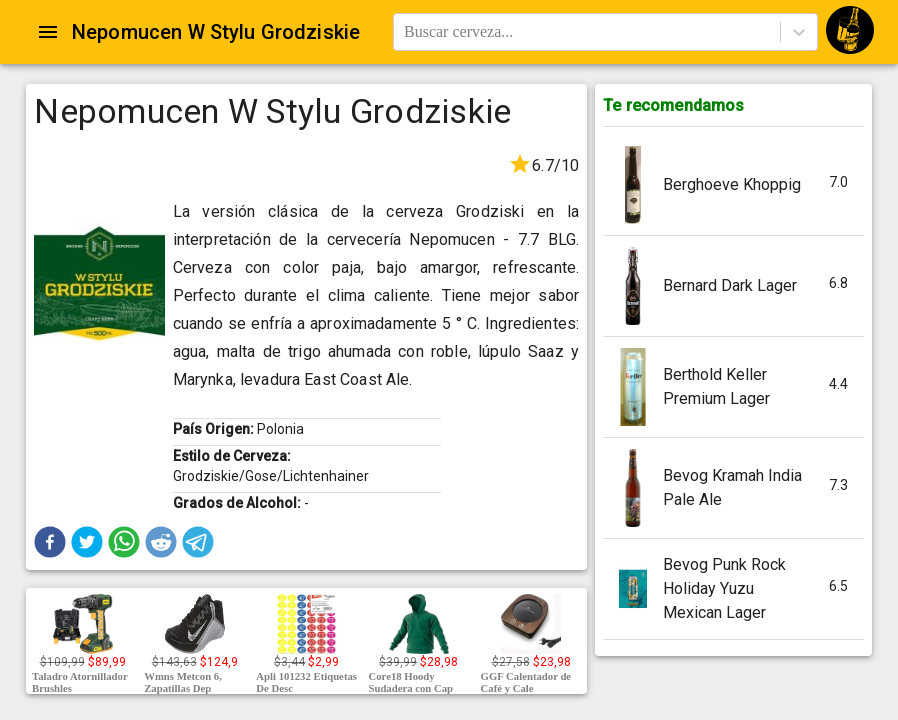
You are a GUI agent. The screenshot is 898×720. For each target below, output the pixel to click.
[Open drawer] (48, 32)
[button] (50, 542)
